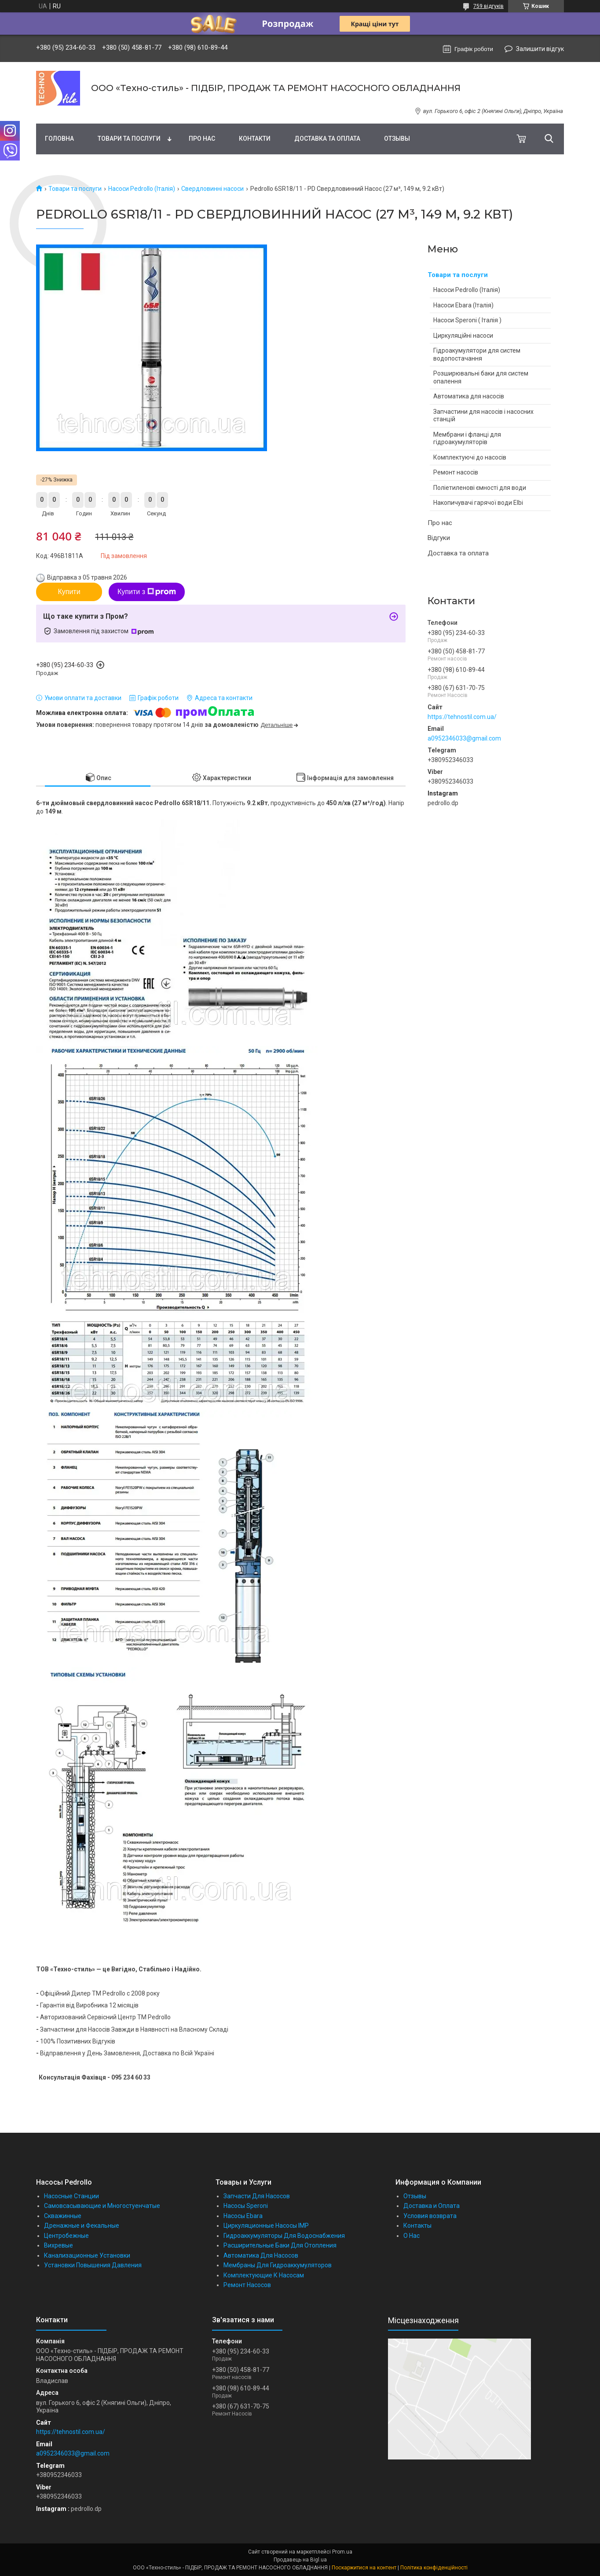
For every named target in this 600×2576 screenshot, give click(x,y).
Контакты (417, 2225)
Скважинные (62, 2215)
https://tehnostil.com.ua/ (462, 716)
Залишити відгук (540, 48)
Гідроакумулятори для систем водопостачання (476, 354)
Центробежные (66, 2235)
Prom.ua (342, 2552)
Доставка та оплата (327, 138)
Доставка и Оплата (431, 2205)
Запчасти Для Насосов (256, 2196)
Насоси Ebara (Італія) (463, 305)
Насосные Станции (71, 2196)
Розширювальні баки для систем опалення (480, 377)
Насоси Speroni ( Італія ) (467, 320)
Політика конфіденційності (434, 2568)
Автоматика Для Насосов (260, 2255)
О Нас (411, 2235)
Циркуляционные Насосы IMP (266, 2225)
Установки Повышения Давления (93, 2265)
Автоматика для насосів (468, 396)
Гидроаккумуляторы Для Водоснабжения (284, 2235)
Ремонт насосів (455, 472)
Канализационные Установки (87, 2255)
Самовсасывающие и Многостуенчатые (102, 2205)
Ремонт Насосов (247, 2284)
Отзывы (397, 138)
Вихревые (58, 2245)
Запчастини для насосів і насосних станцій (483, 415)
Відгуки (439, 538)
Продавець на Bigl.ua (300, 2560)
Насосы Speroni (245, 2205)
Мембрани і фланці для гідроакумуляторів (467, 438)
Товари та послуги (129, 138)
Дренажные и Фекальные (81, 2225)
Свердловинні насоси (212, 188)
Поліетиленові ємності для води (479, 487)
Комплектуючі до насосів (469, 457)
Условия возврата (430, 2215)
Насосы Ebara (243, 2215)
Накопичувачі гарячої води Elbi (478, 502)
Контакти (255, 138)
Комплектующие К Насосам (263, 2275)
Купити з (146, 592)
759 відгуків (488, 6)
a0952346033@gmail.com (464, 738)
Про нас (202, 138)
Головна (59, 138)
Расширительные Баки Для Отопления (280, 2245)
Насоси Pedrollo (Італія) (141, 188)
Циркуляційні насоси (463, 335)
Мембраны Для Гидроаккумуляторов (277, 2265)
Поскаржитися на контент (364, 2568)
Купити (69, 591)
